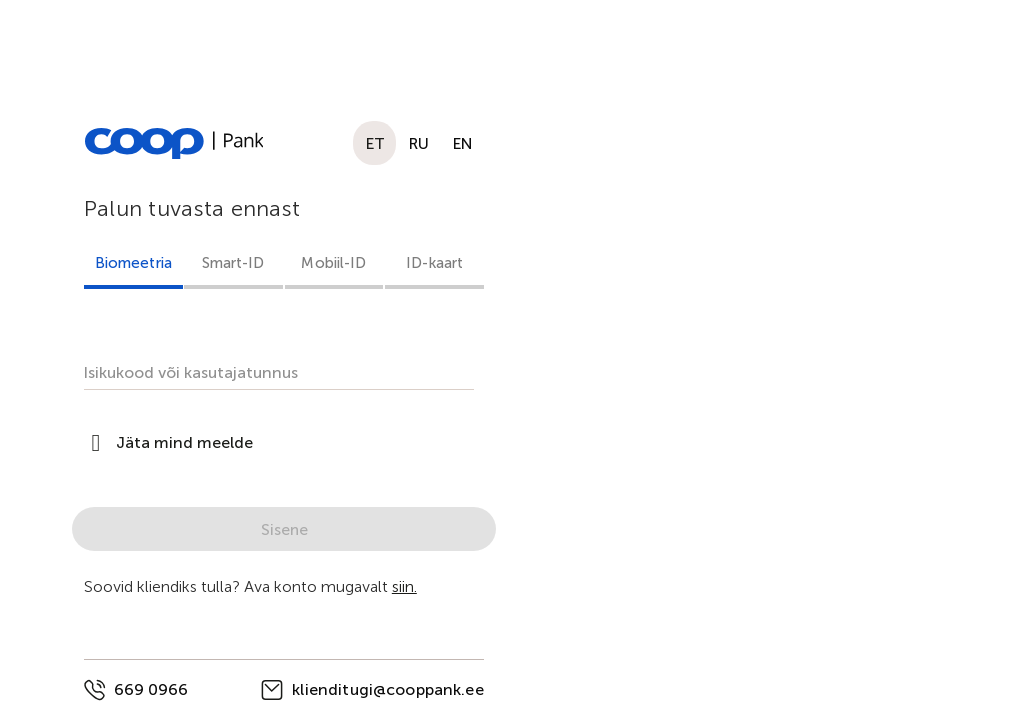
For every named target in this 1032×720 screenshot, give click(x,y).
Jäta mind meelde (184, 442)
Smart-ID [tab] (233, 263)
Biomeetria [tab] (133, 263)
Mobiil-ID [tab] (333, 263)
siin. (404, 586)
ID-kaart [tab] (434, 263)
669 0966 (151, 689)
